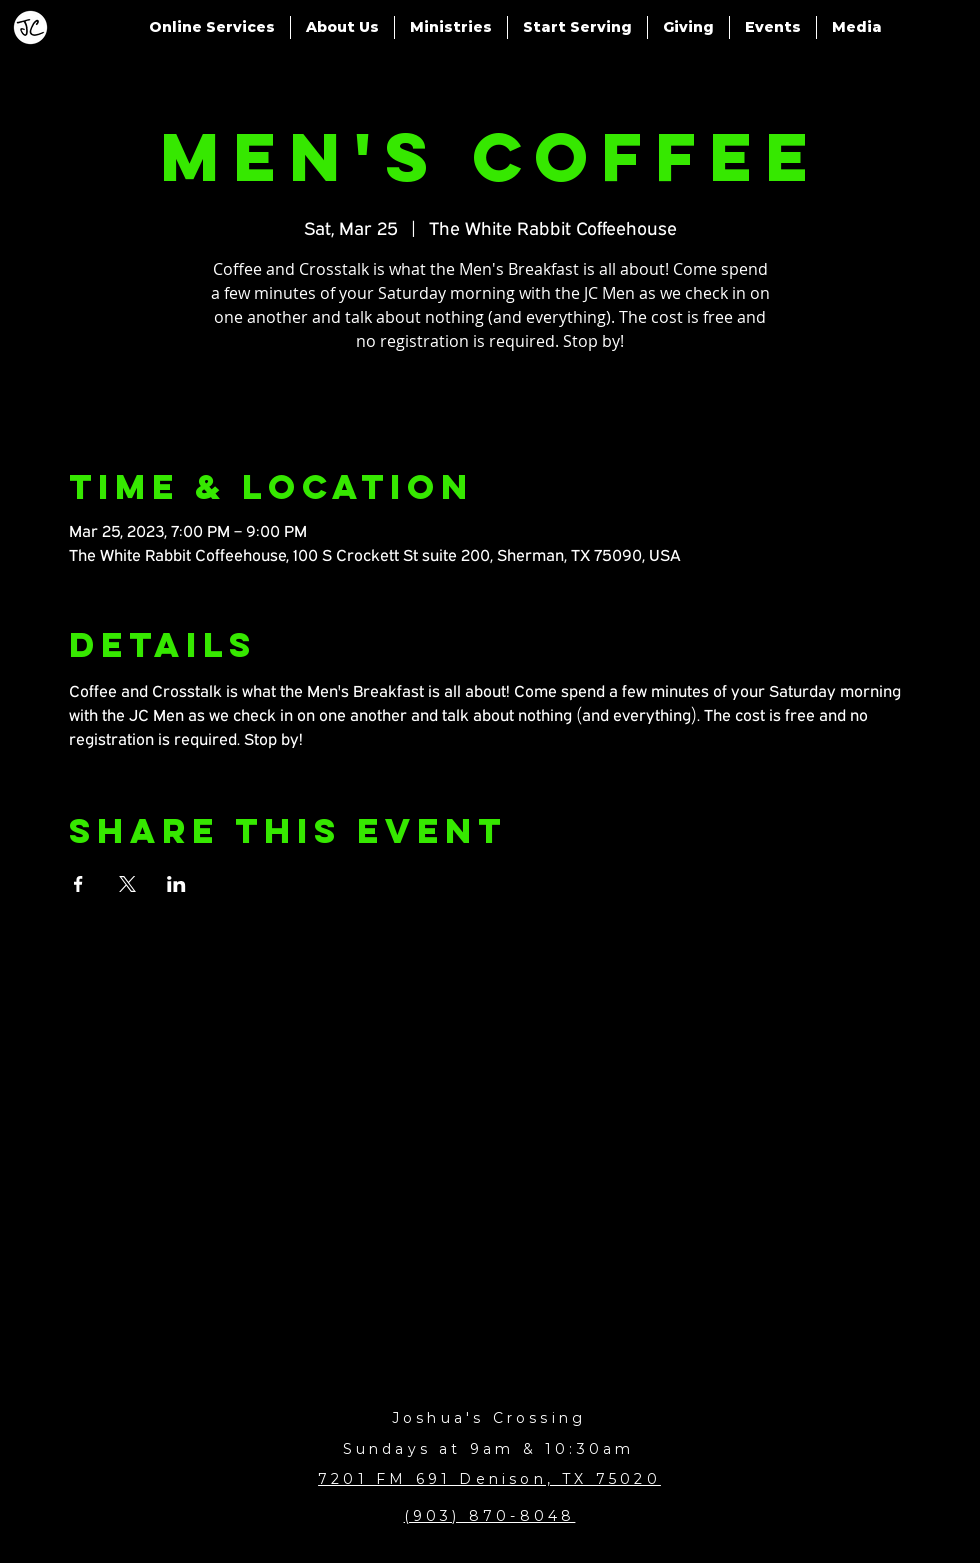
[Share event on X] (127, 884)
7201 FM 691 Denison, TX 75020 (489, 1479)
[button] (212, 27)
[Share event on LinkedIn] (176, 884)
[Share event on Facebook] (78, 884)
